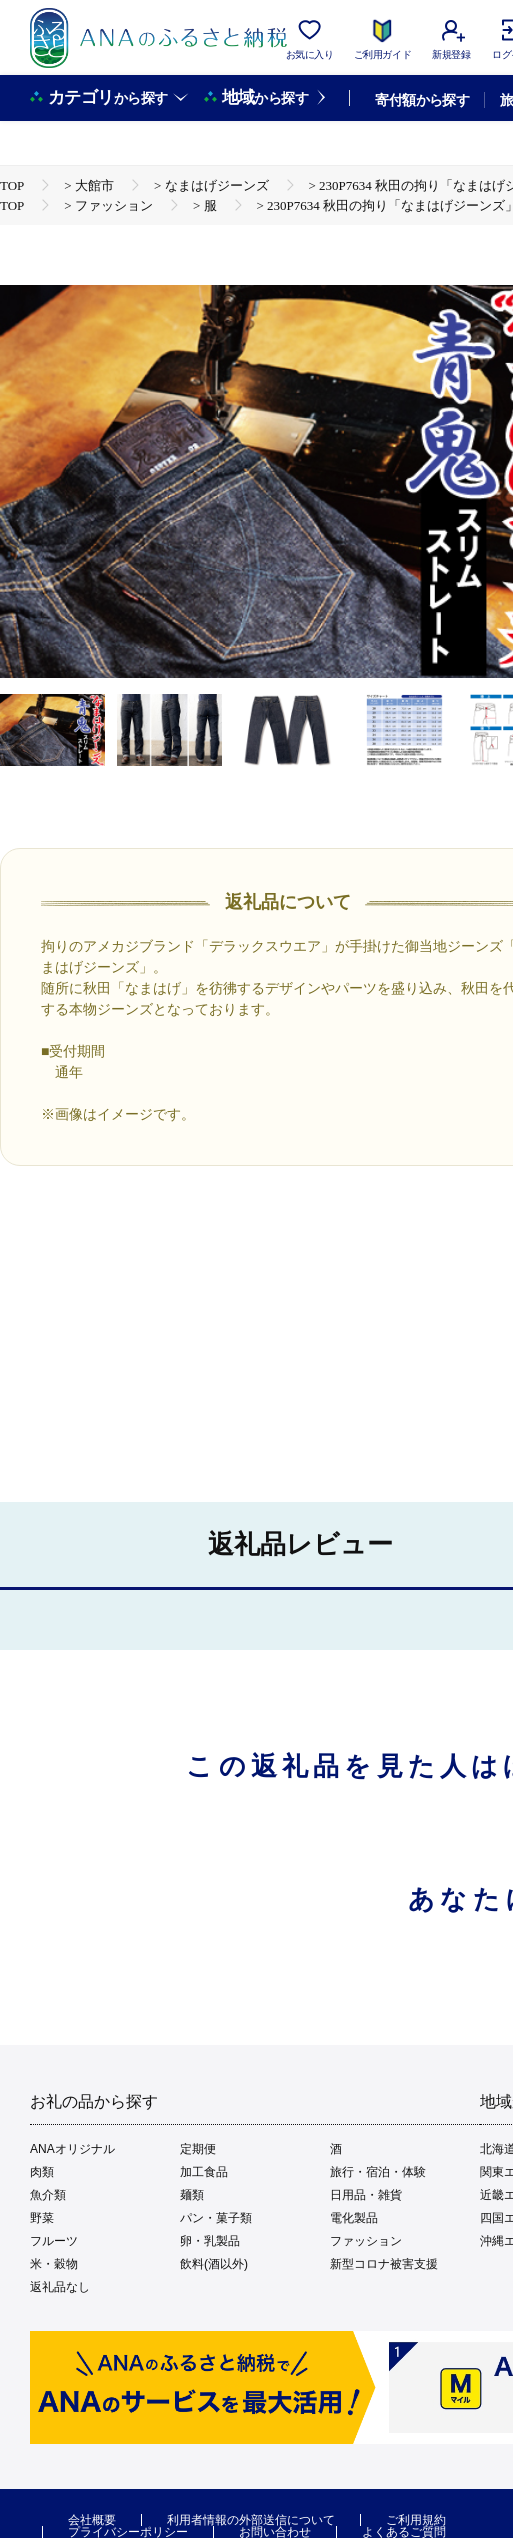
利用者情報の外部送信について (251, 2520)
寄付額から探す (422, 100)
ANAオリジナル (72, 2149)
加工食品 (204, 2172)
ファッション (366, 2241)
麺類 (192, 2195)
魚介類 (48, 2195)
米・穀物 (54, 2264)
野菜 (42, 2218)
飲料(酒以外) (214, 2264)
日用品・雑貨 (366, 2195)
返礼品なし (60, 2287)
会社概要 (92, 2520)
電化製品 (354, 2218)
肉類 (42, 2172)
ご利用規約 (416, 2520)
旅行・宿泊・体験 (378, 2172)
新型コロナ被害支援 (384, 2264)
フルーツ (54, 2241)
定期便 (198, 2149)
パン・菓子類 (216, 2218)
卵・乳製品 (210, 2241)
